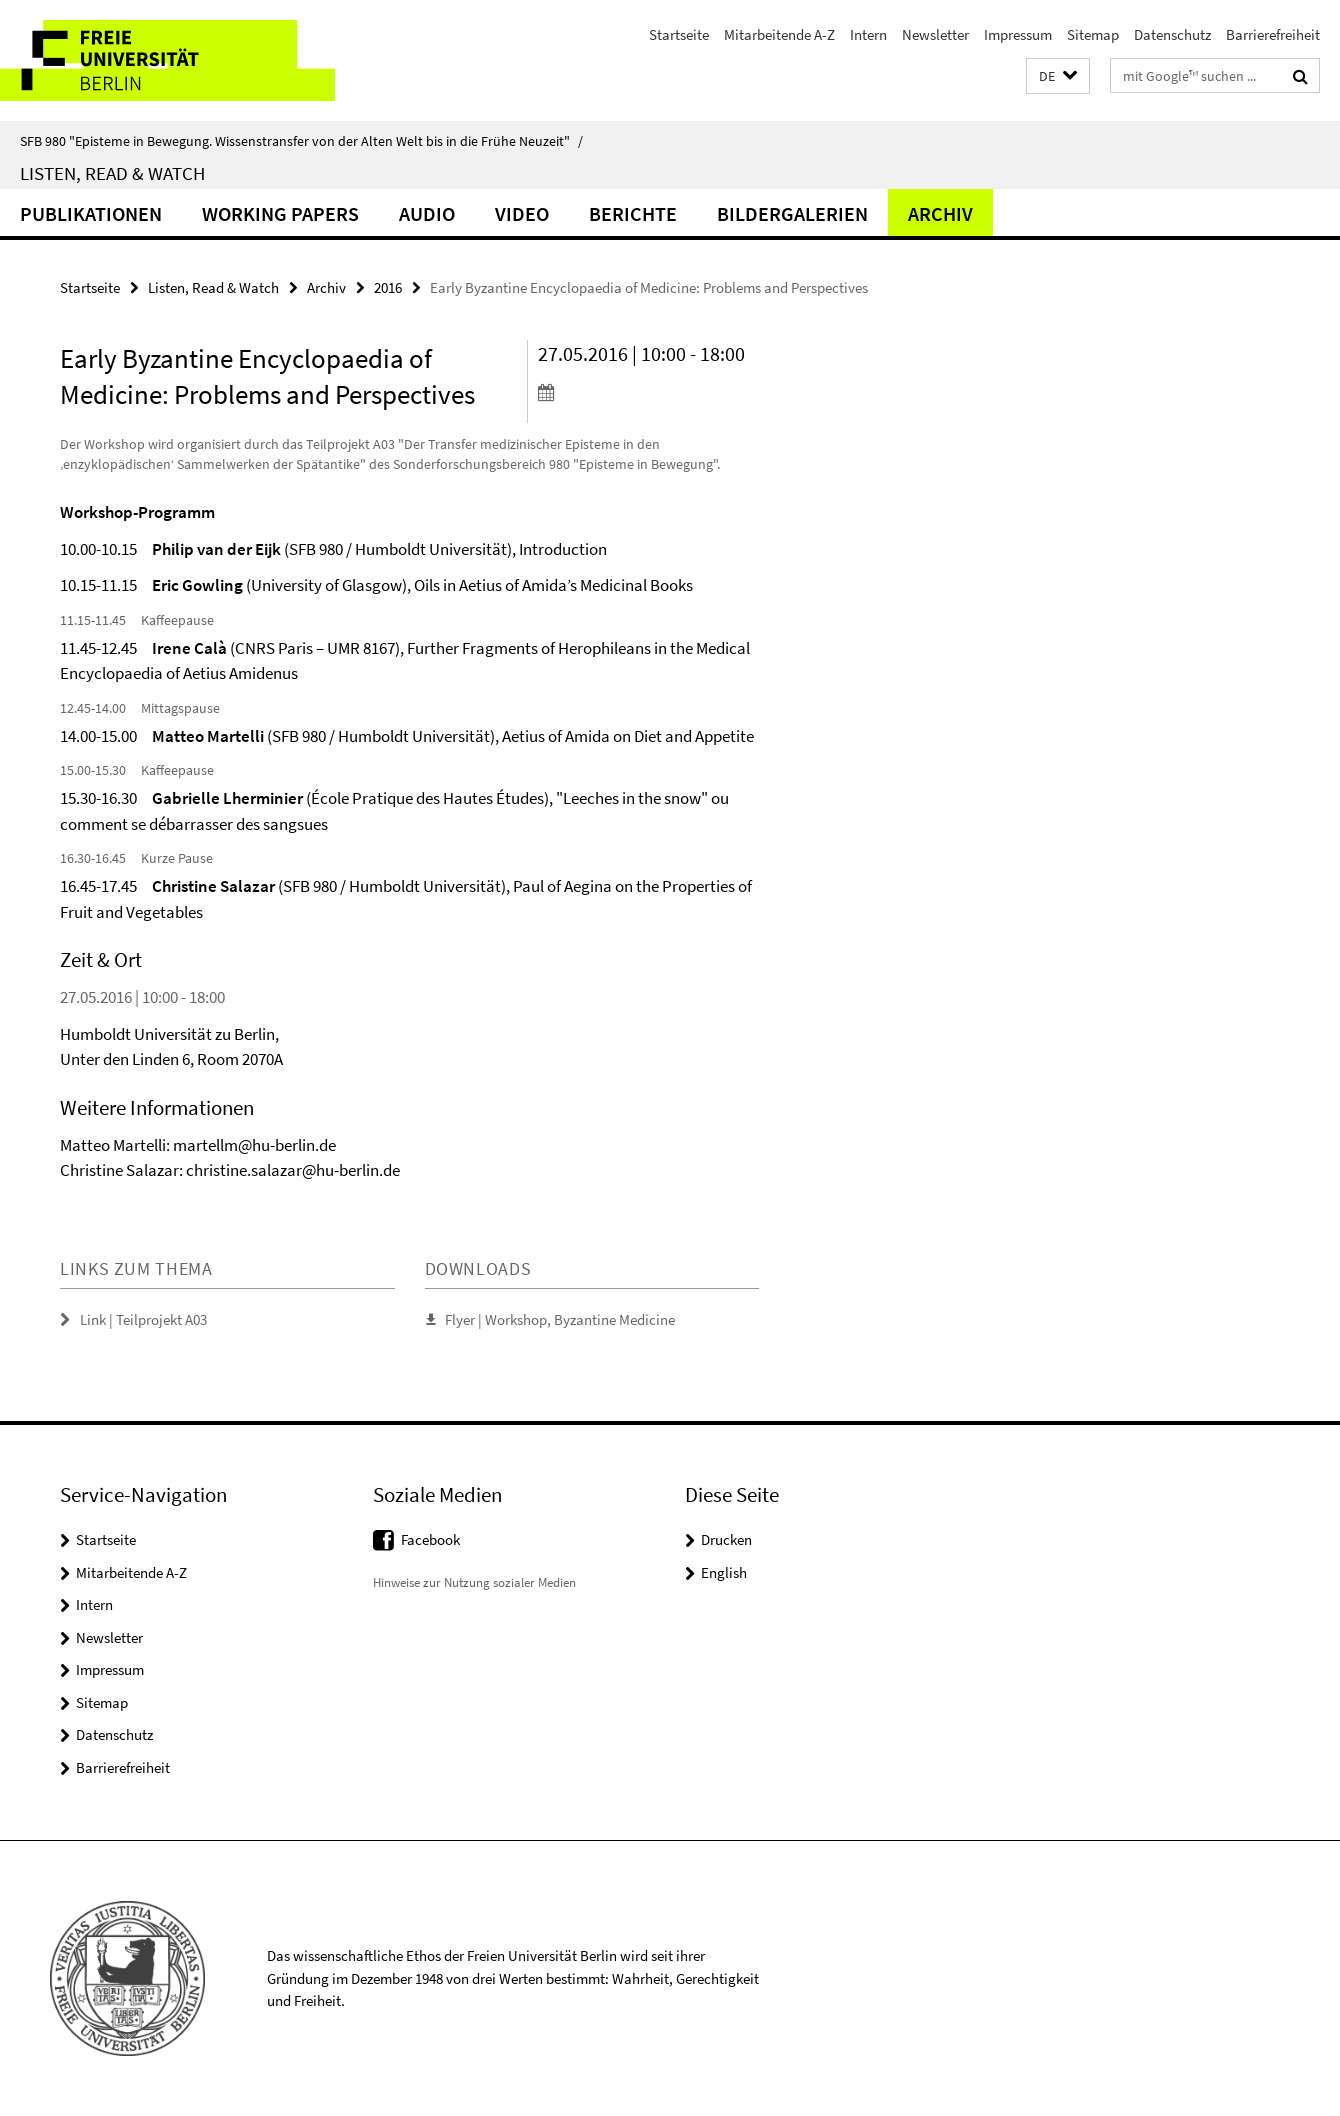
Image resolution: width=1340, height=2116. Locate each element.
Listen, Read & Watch (112, 173)
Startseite (679, 34)
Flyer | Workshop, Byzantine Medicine (560, 1319)
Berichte (633, 213)
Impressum (1018, 34)
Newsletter (935, 34)
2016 (388, 287)
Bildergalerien (792, 213)
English (724, 1572)
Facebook (430, 1539)
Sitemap (1093, 34)
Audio (427, 213)
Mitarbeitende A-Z (779, 34)
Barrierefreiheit (1273, 34)
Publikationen (91, 213)
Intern (868, 34)
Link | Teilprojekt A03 (143, 1319)
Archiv (940, 213)
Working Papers (280, 213)
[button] (1058, 76)
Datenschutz (1172, 34)
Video (522, 213)
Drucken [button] (726, 1539)
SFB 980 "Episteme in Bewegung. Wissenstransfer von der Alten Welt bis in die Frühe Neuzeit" (301, 141)
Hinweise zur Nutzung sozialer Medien (474, 1582)
